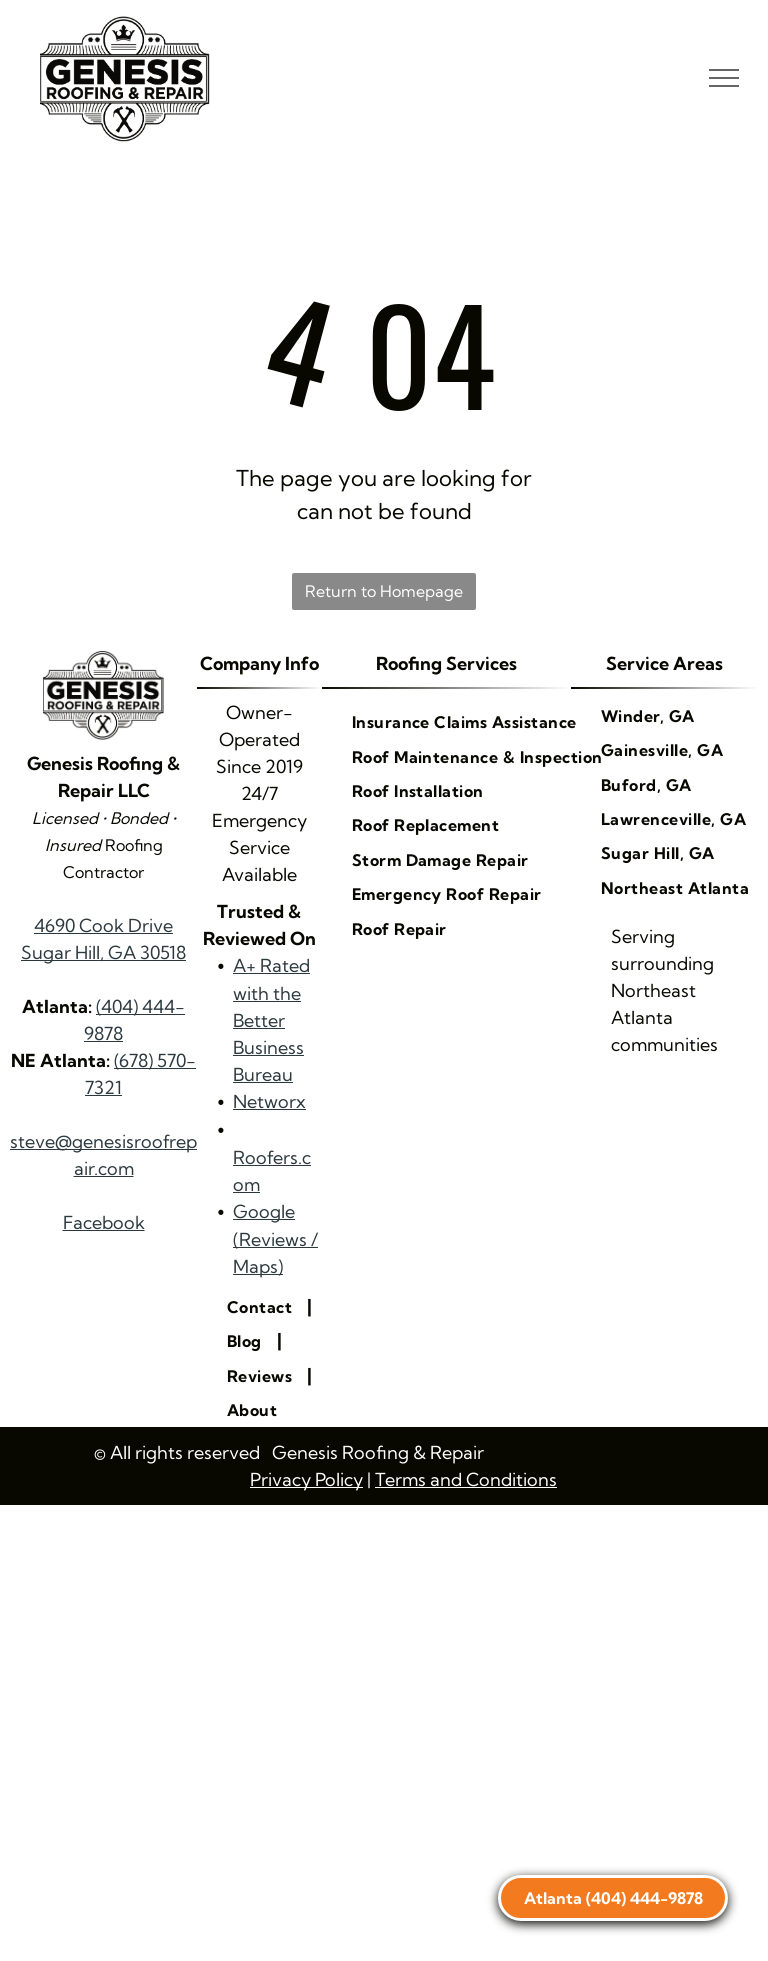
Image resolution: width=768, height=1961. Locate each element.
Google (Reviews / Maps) (275, 1239)
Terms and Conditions (466, 1479)
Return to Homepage (384, 591)
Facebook (104, 1222)
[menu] (724, 78)
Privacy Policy (306, 1479)
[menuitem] (262, 1307)
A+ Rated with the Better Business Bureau (271, 1020)
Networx (269, 1101)
